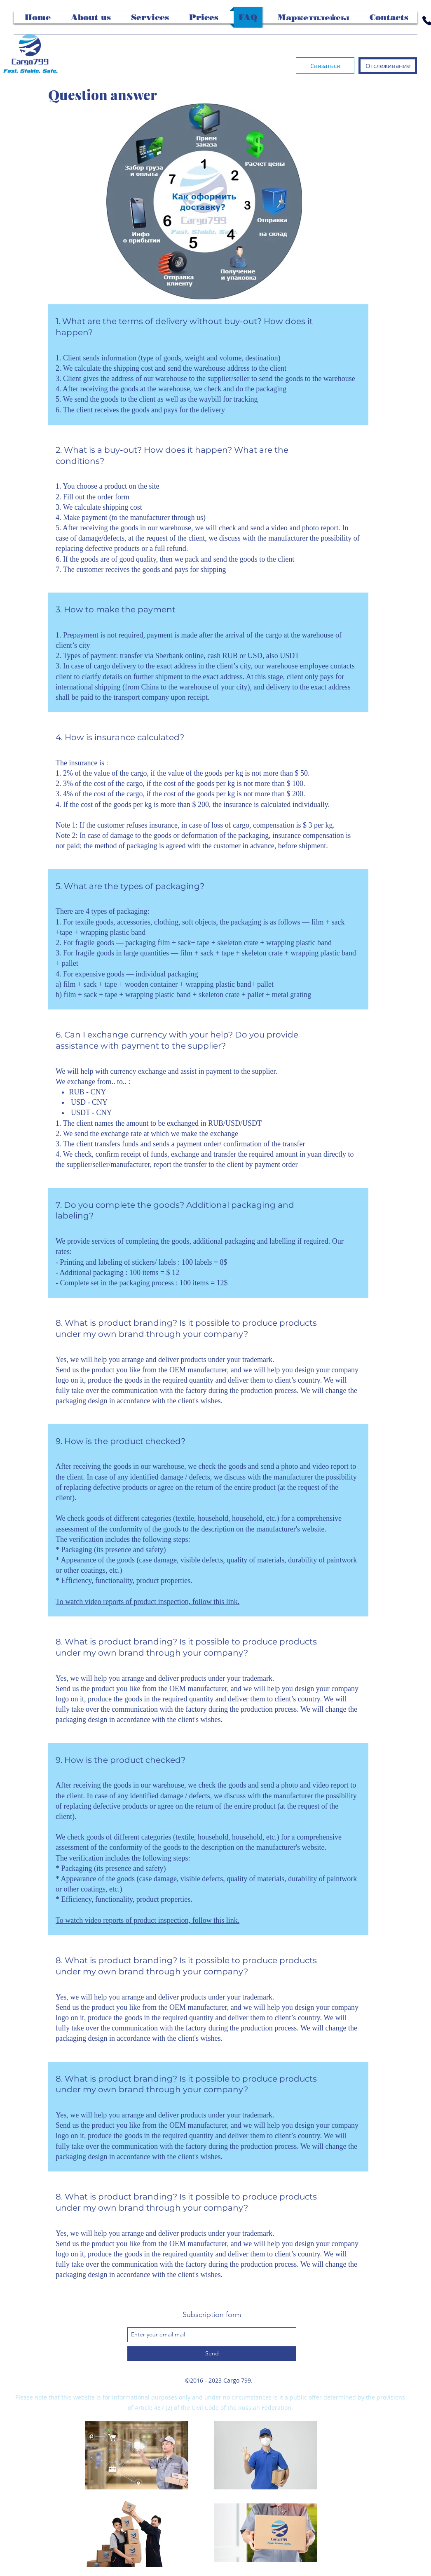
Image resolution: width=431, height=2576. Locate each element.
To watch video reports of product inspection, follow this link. (147, 1601)
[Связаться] (325, 65)
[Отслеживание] (387, 65)
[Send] (211, 2353)
